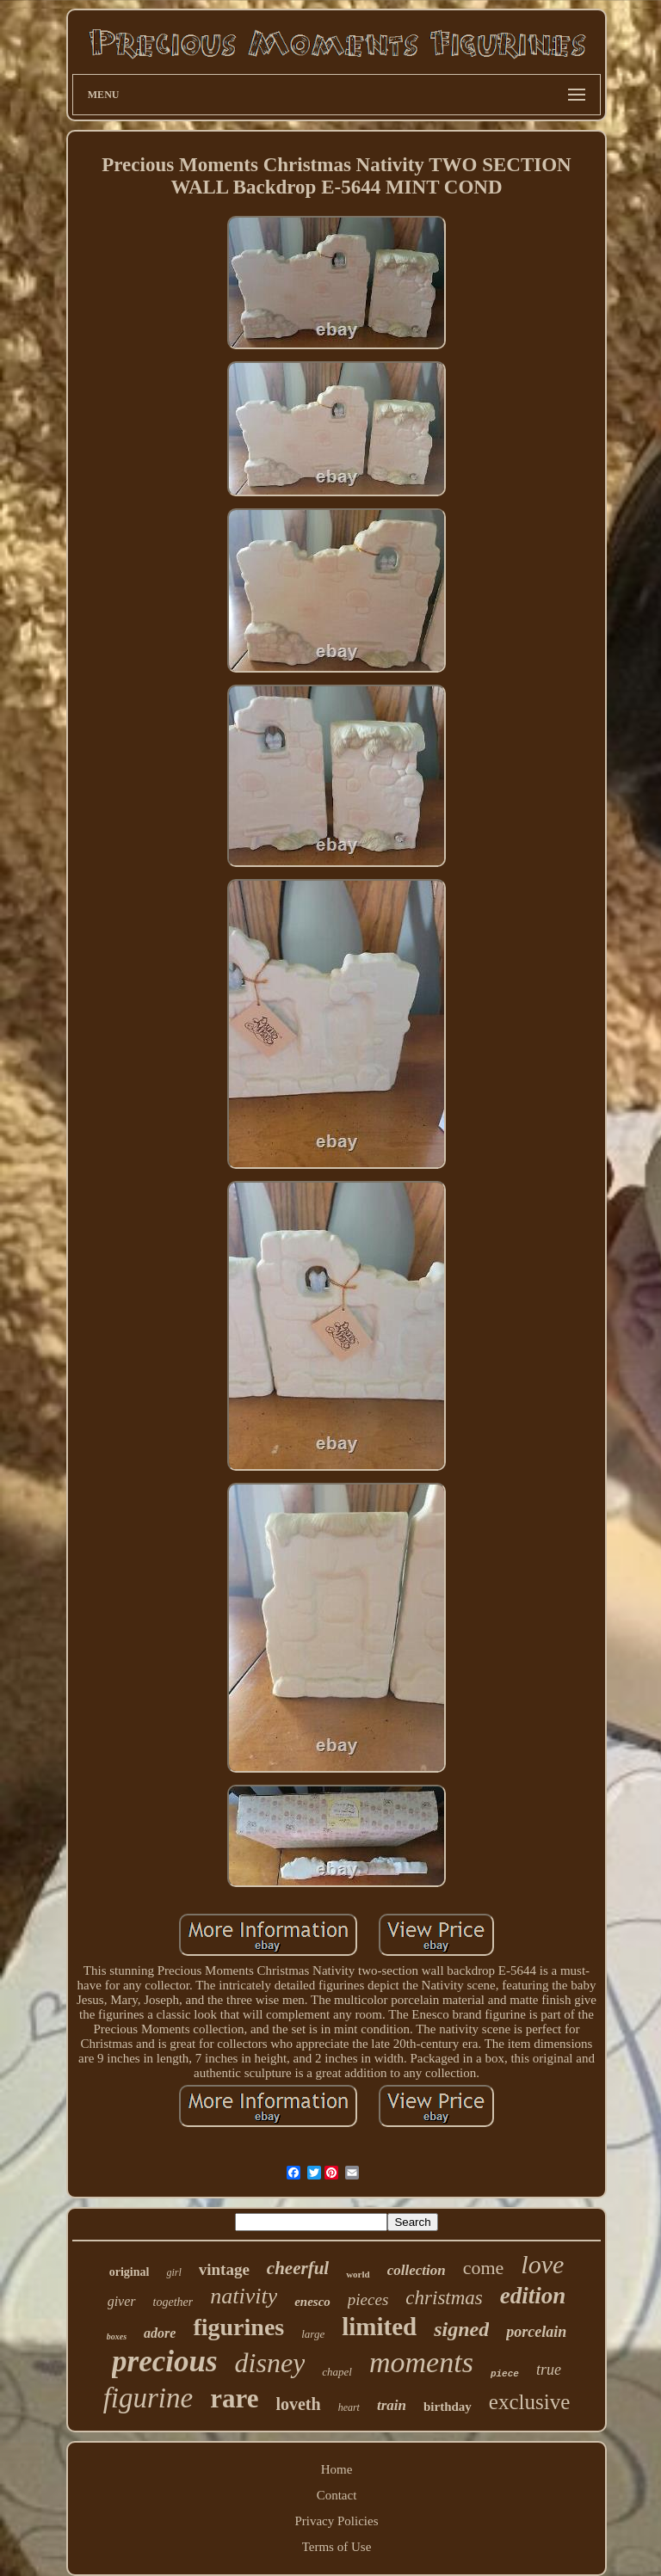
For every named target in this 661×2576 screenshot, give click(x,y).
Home (337, 2469)
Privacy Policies (336, 2521)
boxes (117, 2336)
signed (461, 2329)
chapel (337, 2371)
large (312, 2333)
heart (349, 2407)
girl (173, 2272)
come (483, 2267)
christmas (443, 2298)
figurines (238, 2327)
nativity (243, 2296)
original (129, 2272)
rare (234, 2398)
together (173, 2302)
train (391, 2405)
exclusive (529, 2401)
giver (122, 2301)
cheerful (298, 2268)
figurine (148, 2397)
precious (165, 2361)
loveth (297, 2404)
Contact (337, 2495)
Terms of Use (337, 2547)
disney (270, 2362)
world (358, 2274)
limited (379, 2326)
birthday (447, 2406)
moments (421, 2362)
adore (160, 2333)
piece (505, 2374)
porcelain (536, 2331)
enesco (312, 2302)
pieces (368, 2299)
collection (416, 2270)
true (548, 2369)
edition (533, 2296)
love (542, 2264)
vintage (224, 2269)
